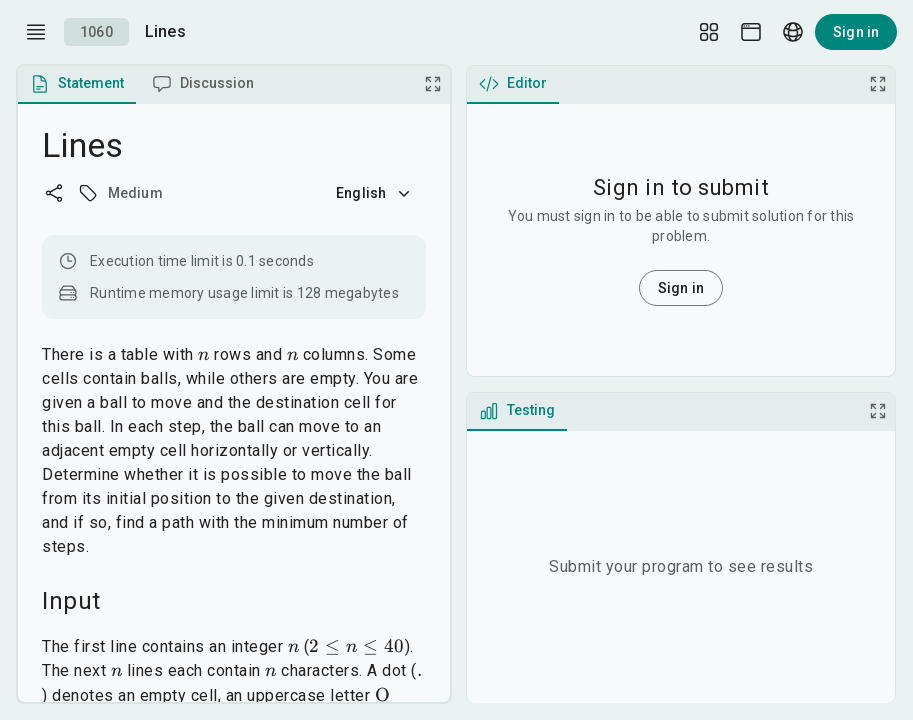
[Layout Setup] (709, 32)
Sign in (856, 32)
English (375, 193)
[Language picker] (793, 32)
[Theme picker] (751, 32)
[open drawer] (36, 32)
